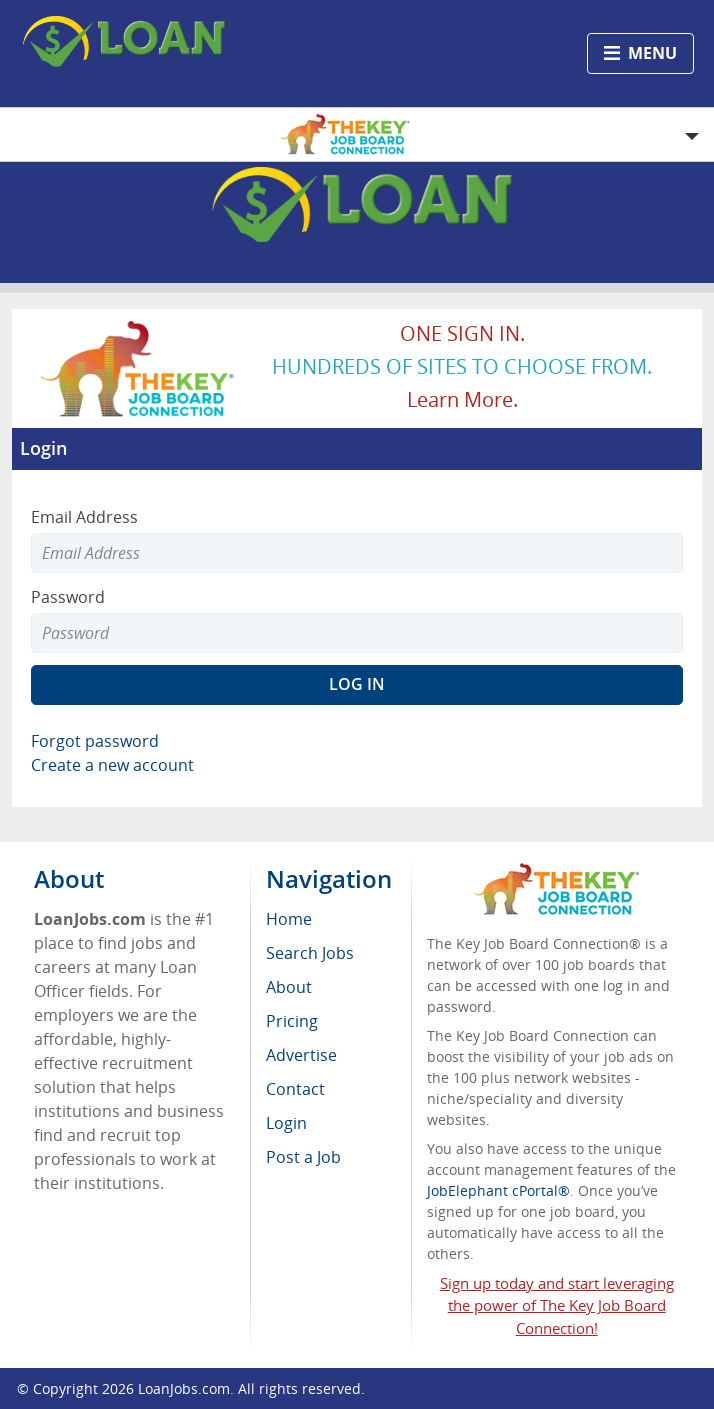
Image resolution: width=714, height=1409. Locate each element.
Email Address (84, 517)
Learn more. (462, 399)
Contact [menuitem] (295, 1089)
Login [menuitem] (286, 1123)
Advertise (301, 1055)
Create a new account (112, 765)
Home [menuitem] (289, 919)
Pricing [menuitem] (292, 1021)
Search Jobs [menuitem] (310, 953)
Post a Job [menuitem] (303, 1157)
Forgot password (95, 741)
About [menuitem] (289, 987)
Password (68, 597)
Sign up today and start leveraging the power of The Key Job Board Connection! (557, 1306)
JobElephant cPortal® (498, 1190)
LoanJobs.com (184, 1388)
